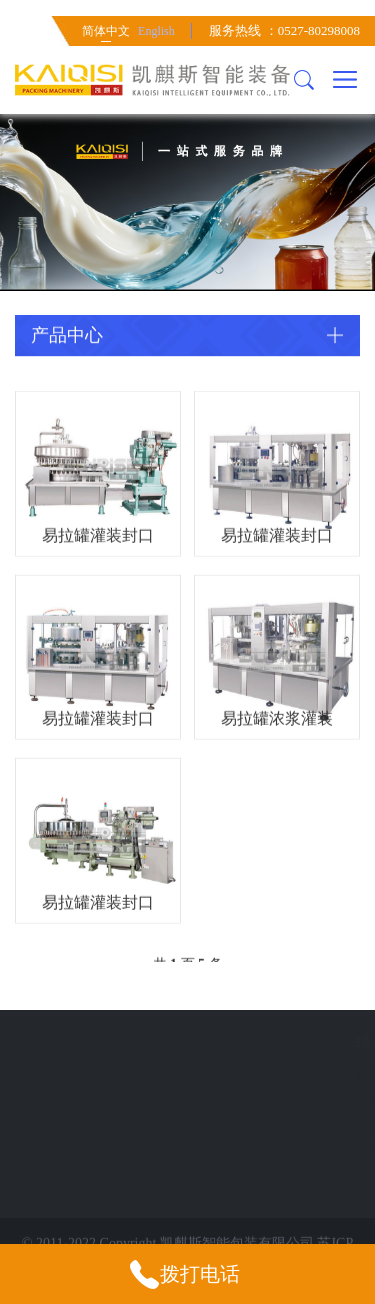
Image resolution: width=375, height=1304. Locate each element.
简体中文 (106, 31)
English (156, 31)
